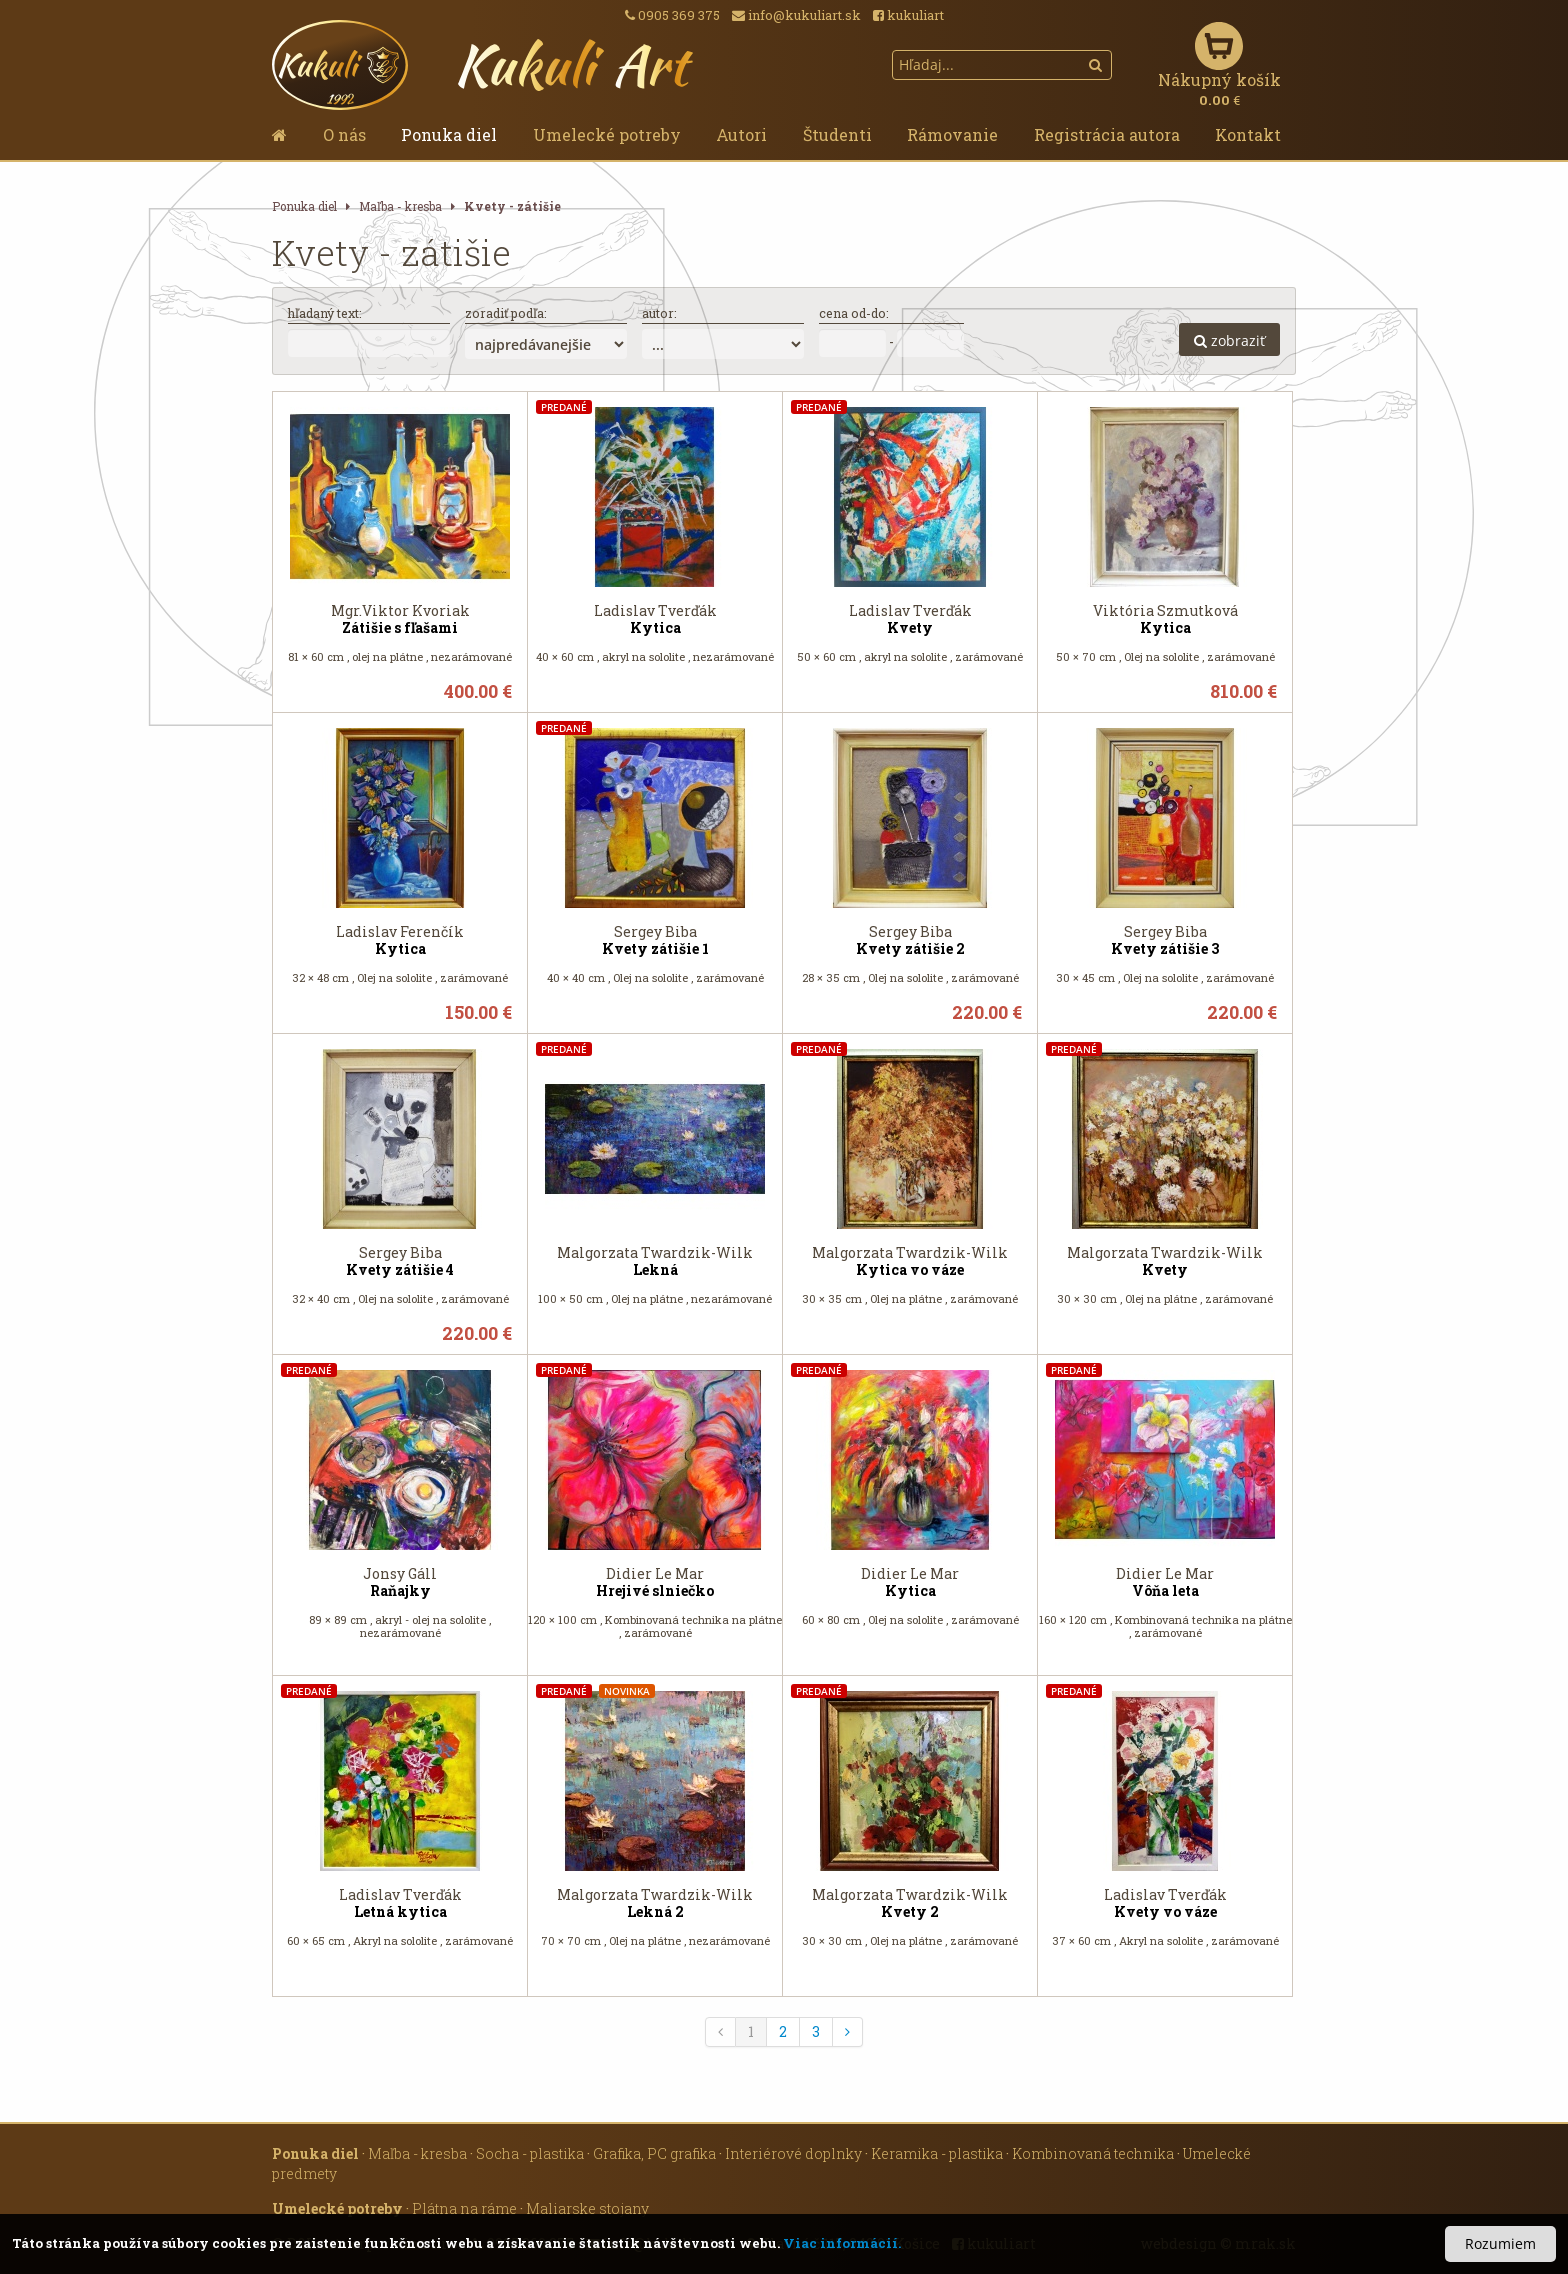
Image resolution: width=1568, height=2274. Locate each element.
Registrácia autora (1107, 134)
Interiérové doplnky (793, 2153)
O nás (344, 134)
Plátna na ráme (464, 2208)
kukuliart (908, 15)
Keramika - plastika (937, 2153)
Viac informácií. (842, 2243)
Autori (741, 134)
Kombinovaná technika (1093, 2153)
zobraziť (1229, 340)
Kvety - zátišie (512, 206)
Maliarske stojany (587, 2208)
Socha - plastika (530, 2153)
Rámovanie (952, 134)
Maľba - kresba (400, 206)
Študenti (837, 134)
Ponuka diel (449, 134)
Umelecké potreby (607, 134)
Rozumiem (1500, 2243)
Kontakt (1248, 134)
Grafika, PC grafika (654, 2153)
